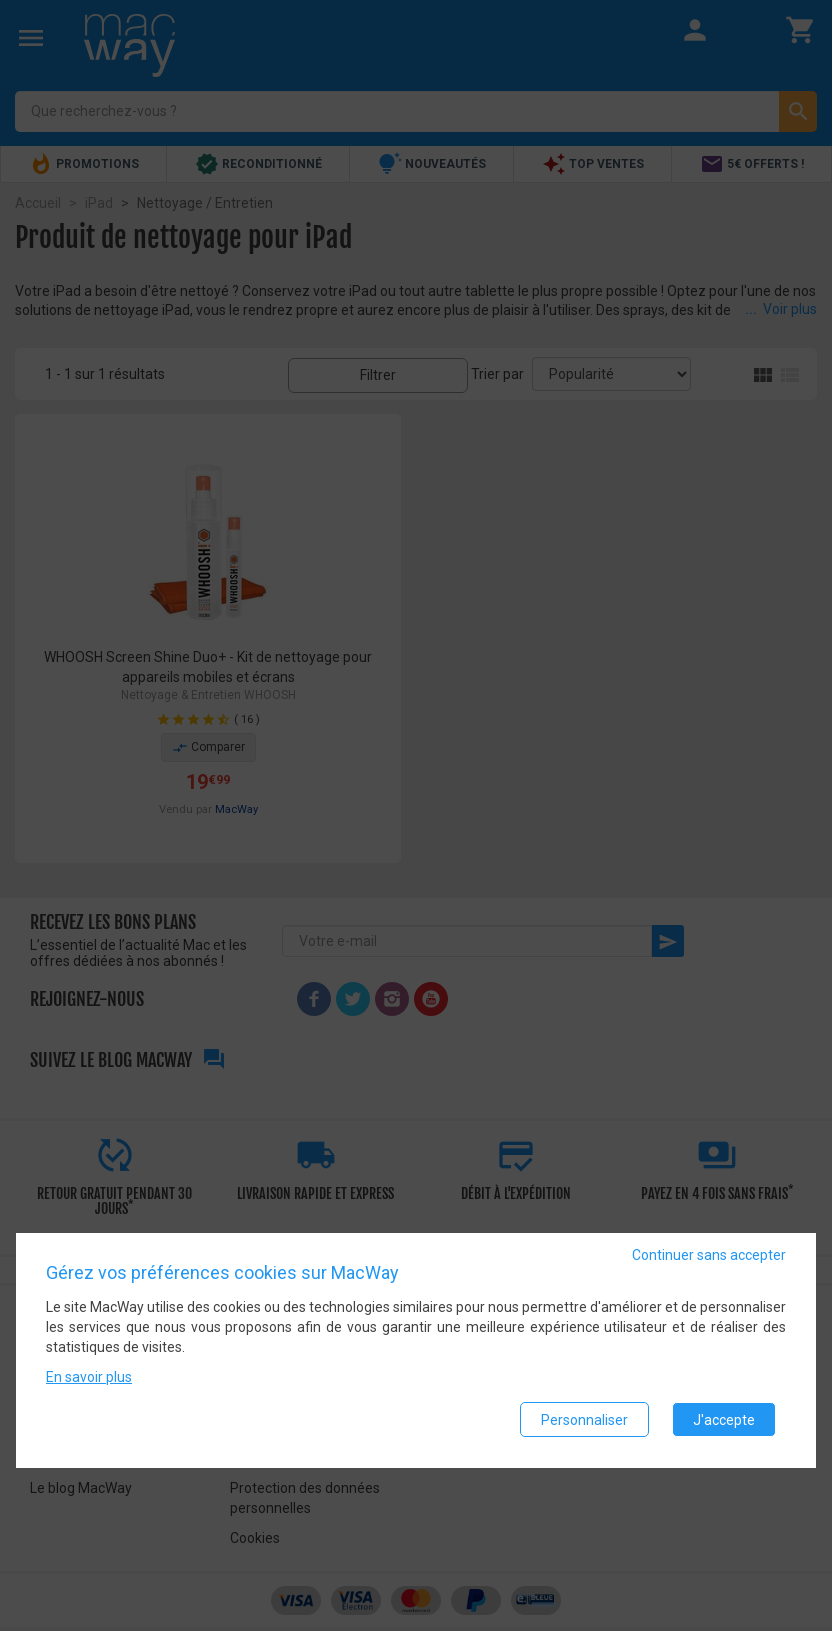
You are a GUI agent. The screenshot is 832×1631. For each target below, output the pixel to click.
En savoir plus (89, 1378)
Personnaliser (584, 1420)
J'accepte (724, 1420)
